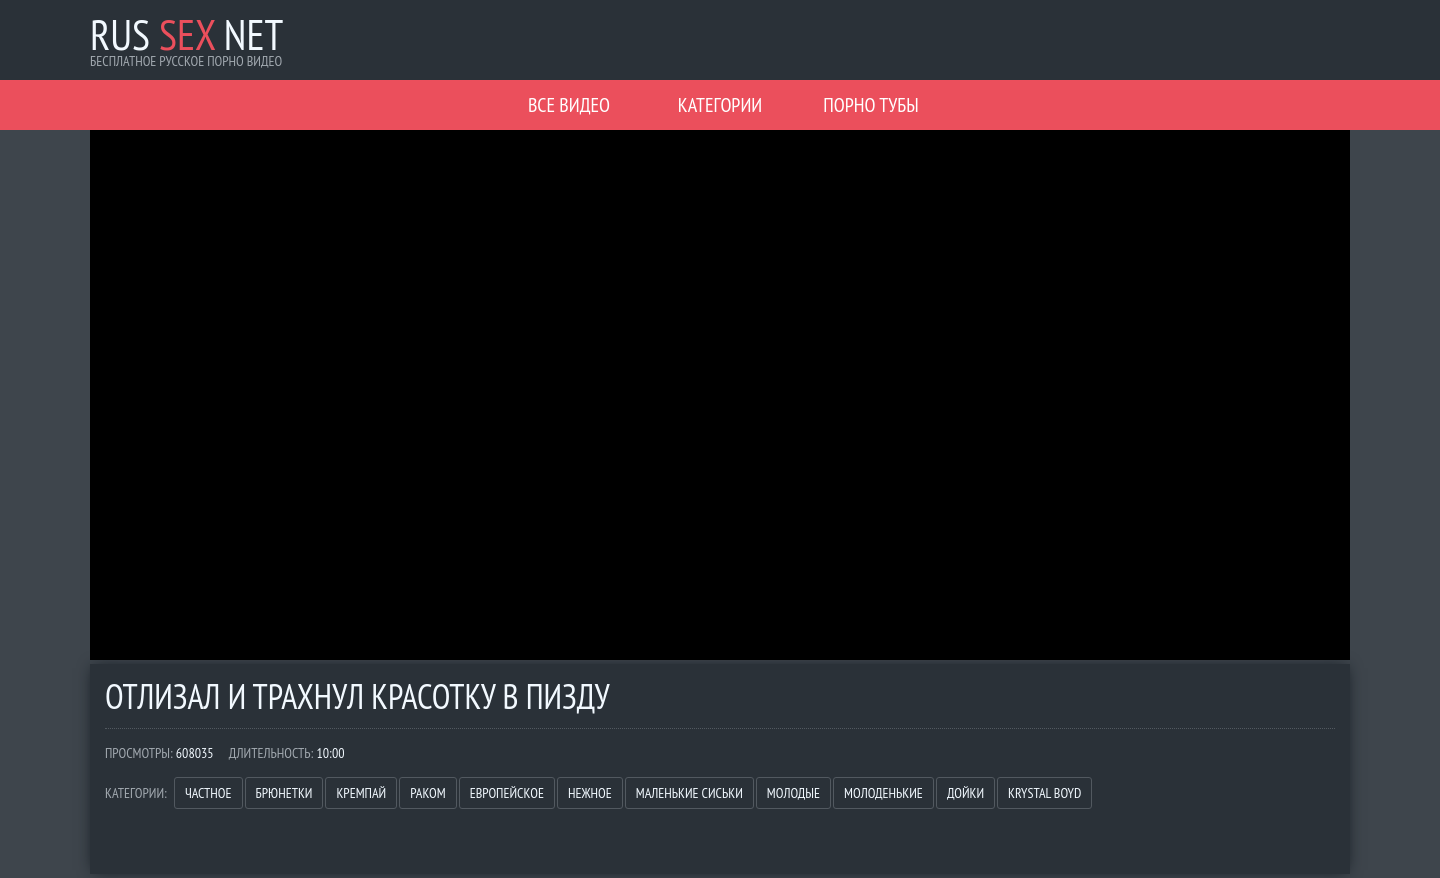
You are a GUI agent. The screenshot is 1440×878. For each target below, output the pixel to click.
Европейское (507, 793)
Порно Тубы (870, 105)
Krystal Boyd (1044, 793)
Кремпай (361, 793)
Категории (720, 105)
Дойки (965, 793)
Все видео (569, 105)
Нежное (590, 793)
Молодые (793, 793)
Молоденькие (883, 793)
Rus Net (186, 34)
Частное (208, 793)
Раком (427, 793)
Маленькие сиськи (689, 793)
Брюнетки (284, 793)
